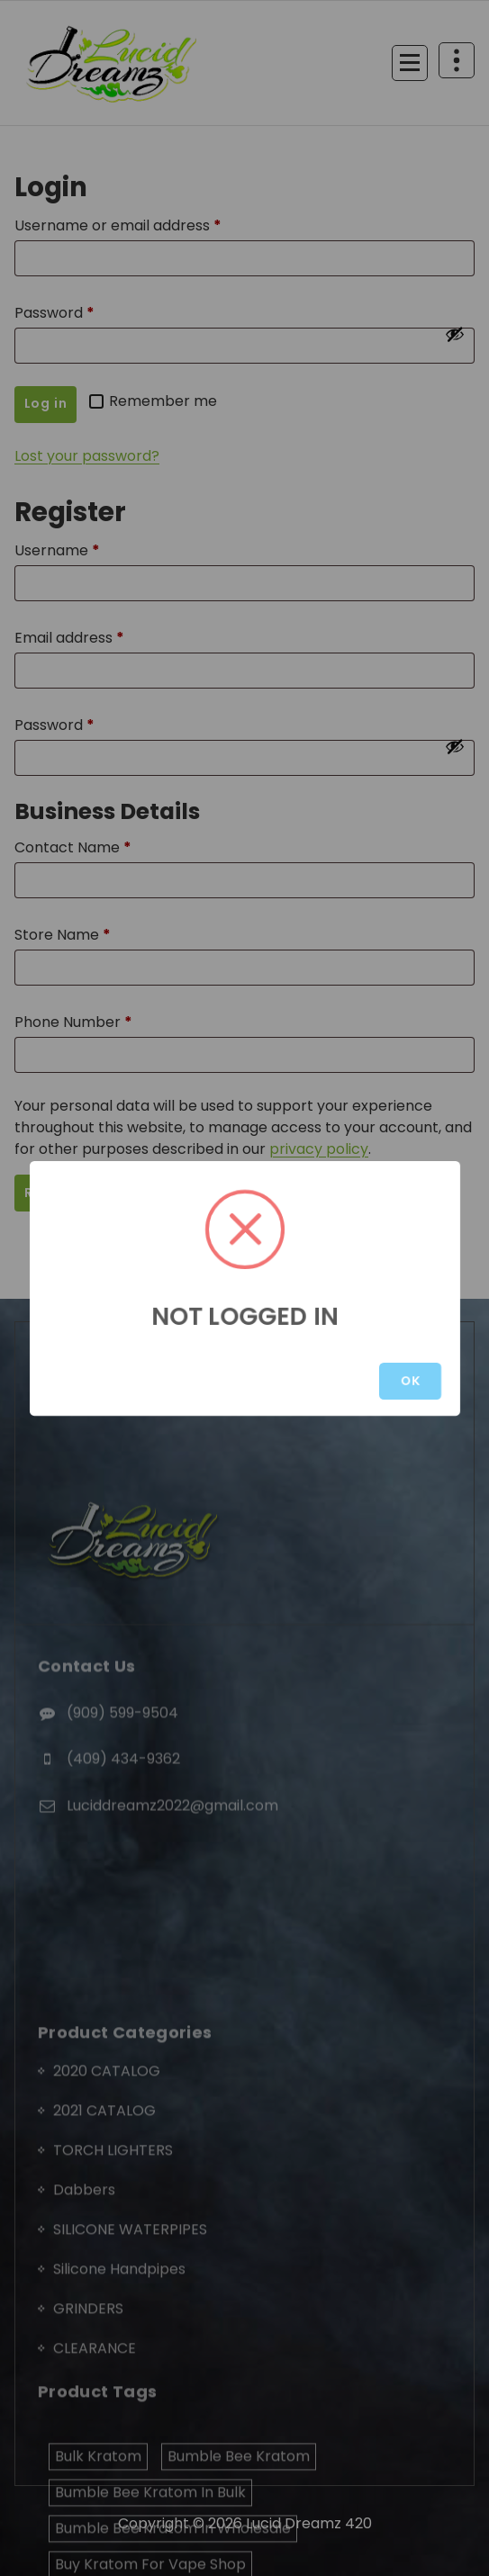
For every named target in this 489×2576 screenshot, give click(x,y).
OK (410, 1381)
